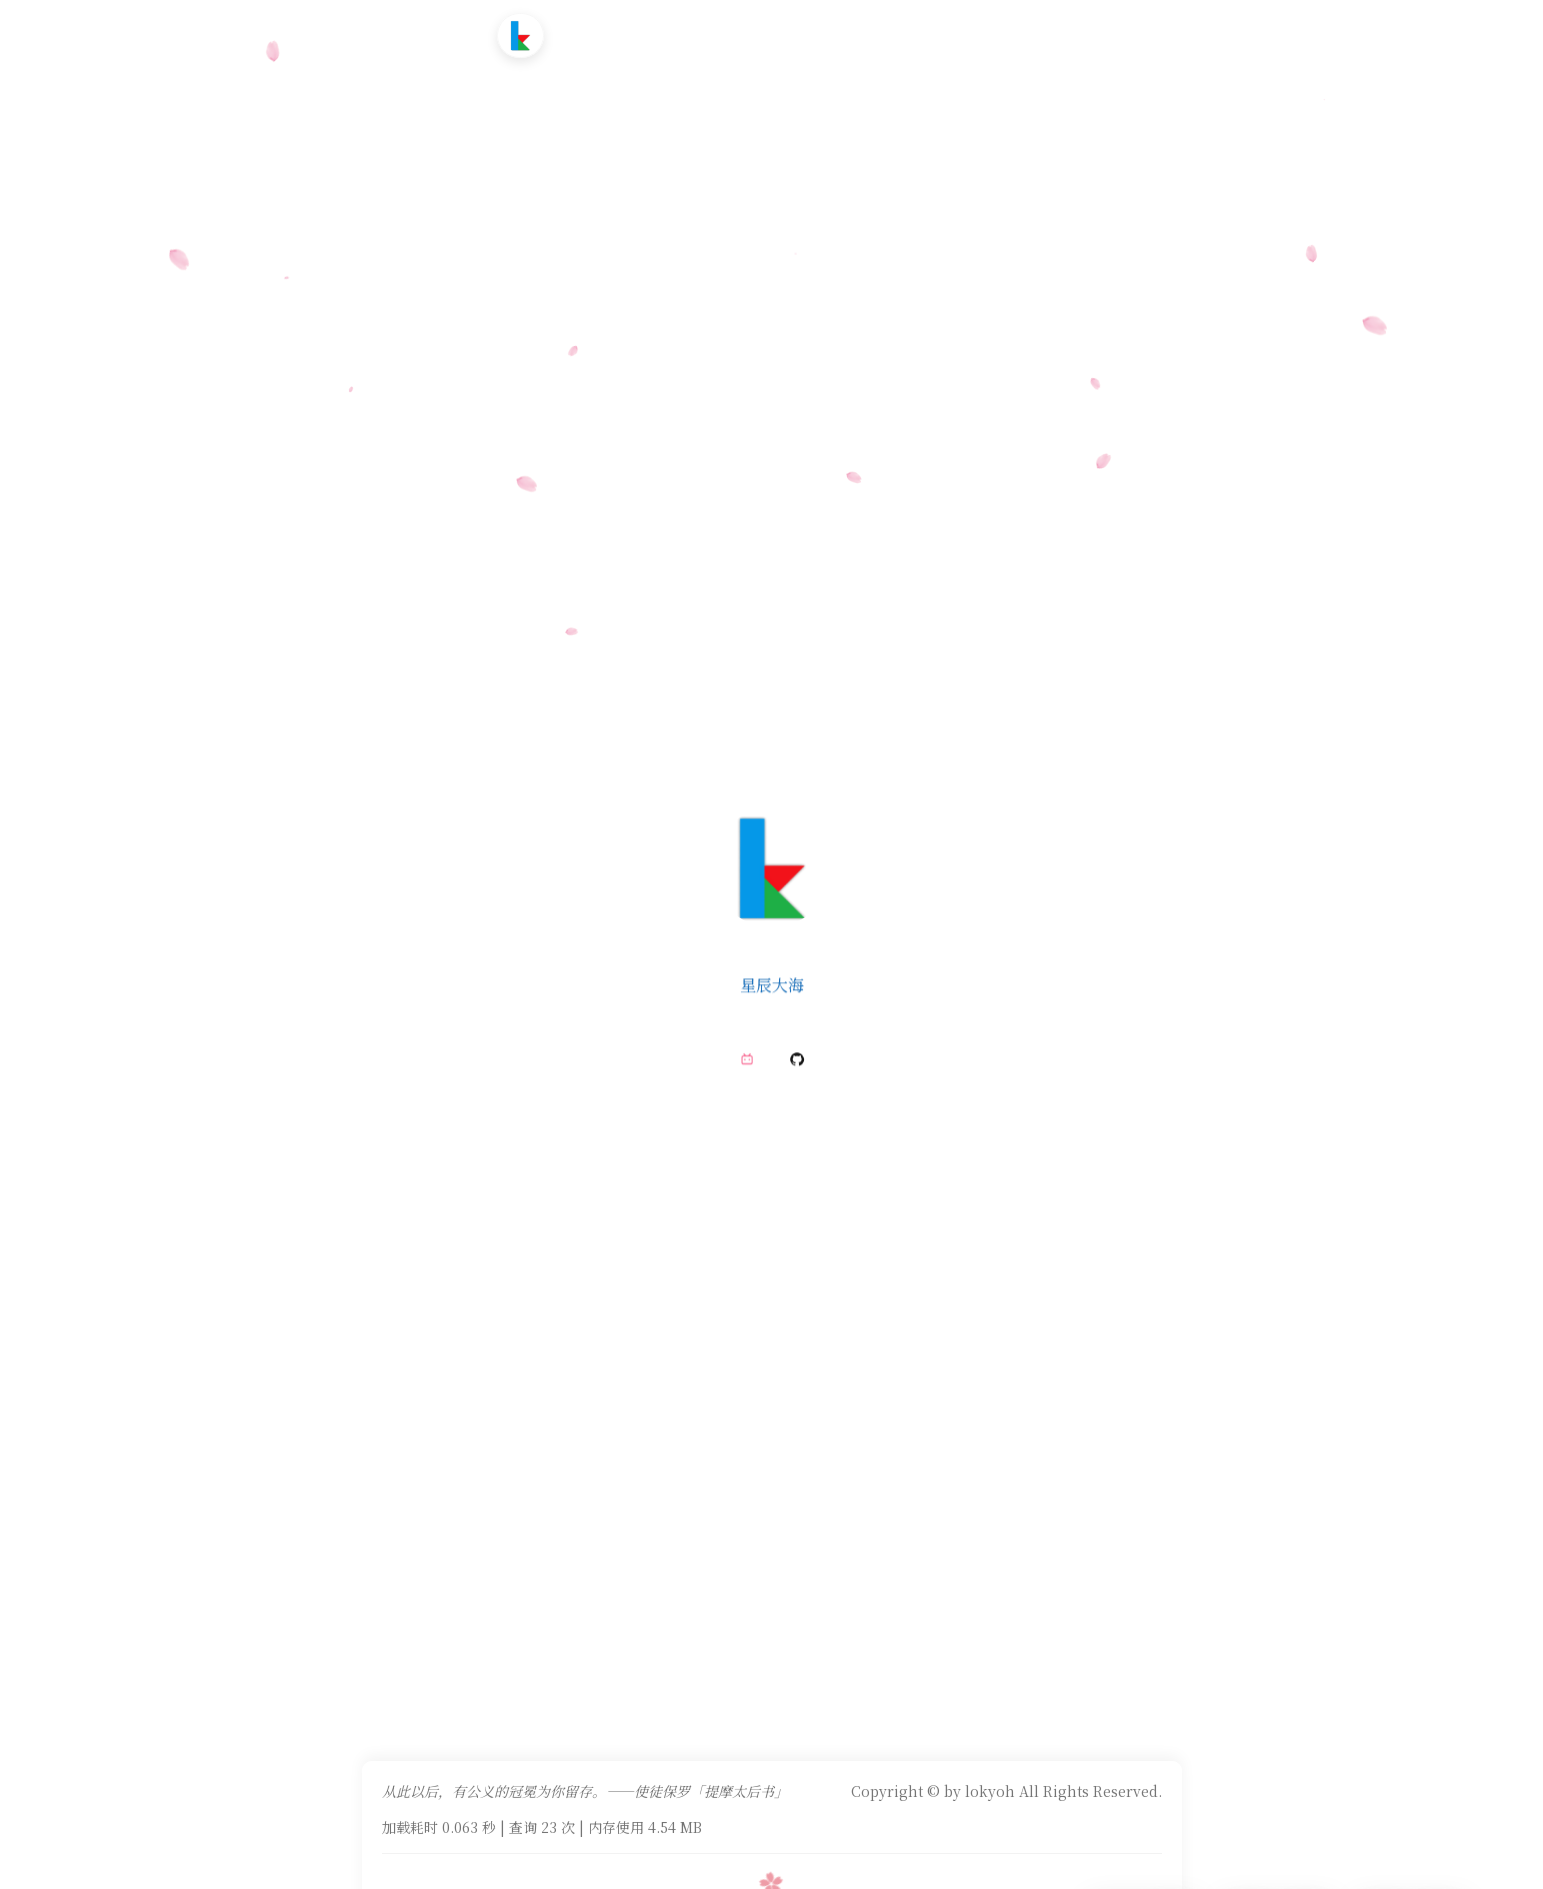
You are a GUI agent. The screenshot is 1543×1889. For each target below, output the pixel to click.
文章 (653, 34)
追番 (708, 34)
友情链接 (849, 34)
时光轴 (771, 34)
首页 (597, 34)
